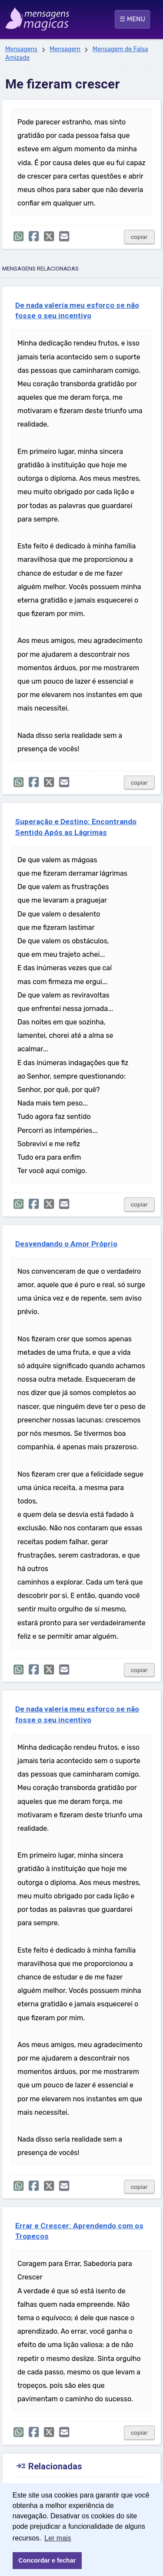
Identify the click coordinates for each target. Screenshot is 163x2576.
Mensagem (65, 49)
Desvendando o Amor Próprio (66, 1243)
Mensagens (21, 49)
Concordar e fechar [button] (47, 2560)
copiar (139, 237)
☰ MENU (132, 19)
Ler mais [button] (57, 2538)
